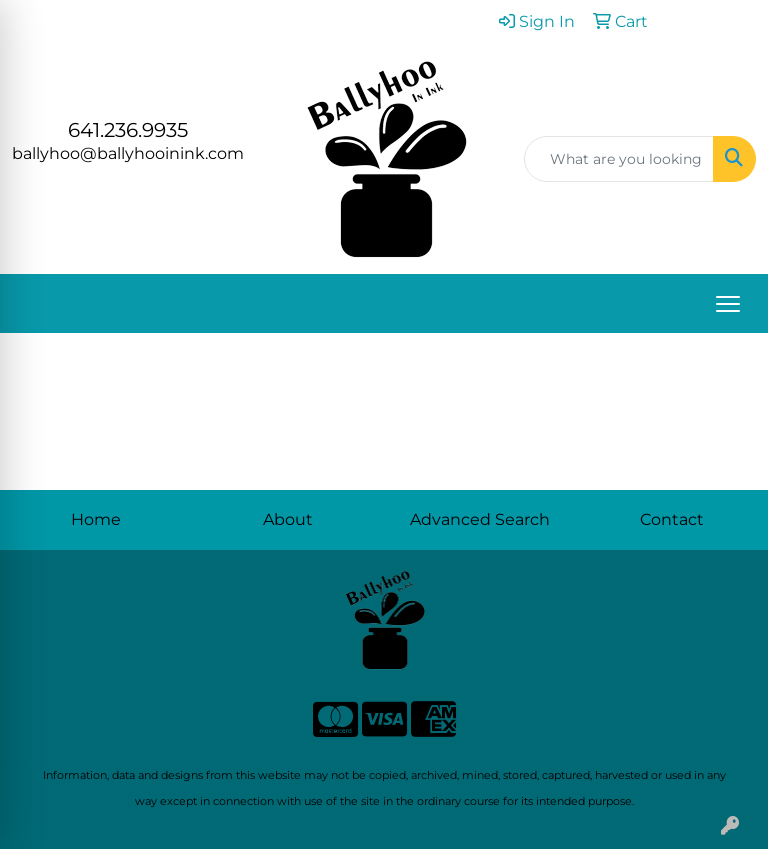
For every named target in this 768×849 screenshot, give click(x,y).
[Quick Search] (619, 159)
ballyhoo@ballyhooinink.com (128, 153)
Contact (672, 519)
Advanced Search (480, 519)
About (288, 519)
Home (96, 519)
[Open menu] (728, 304)
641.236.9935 (128, 130)
